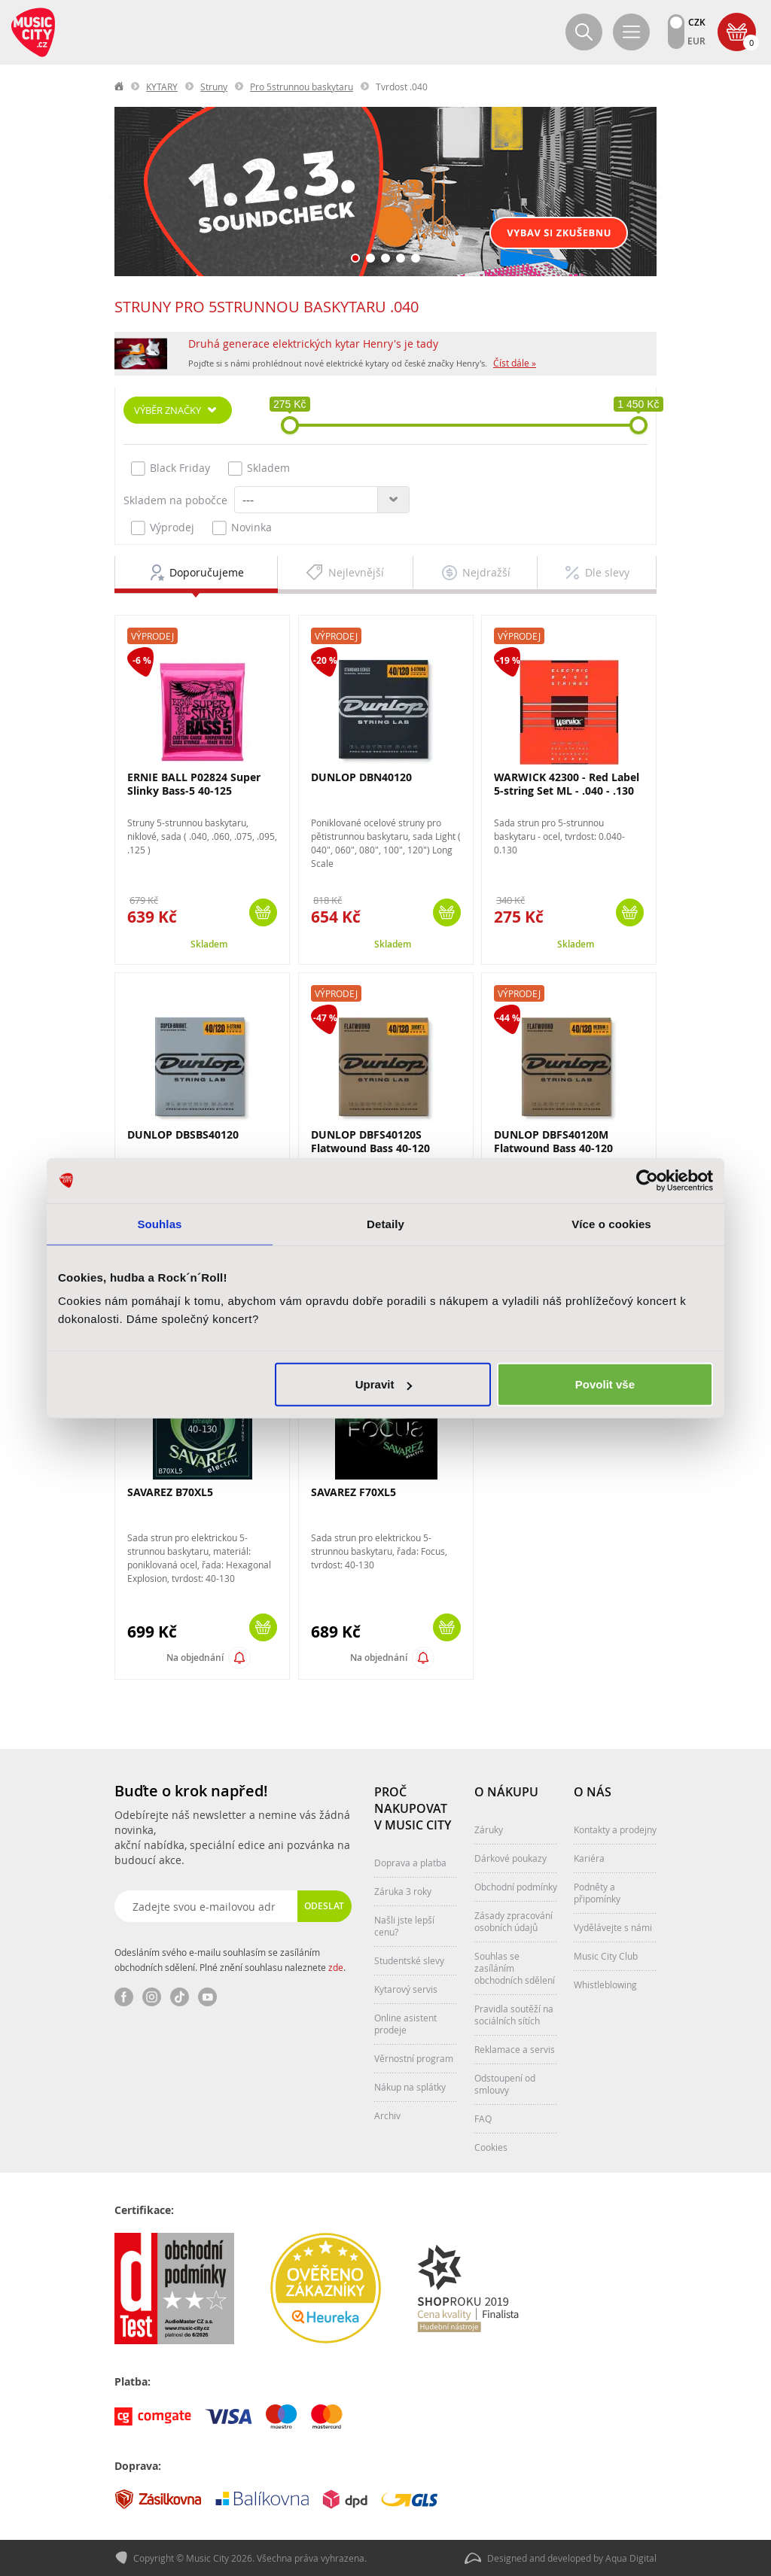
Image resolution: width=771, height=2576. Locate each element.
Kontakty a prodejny (615, 1829)
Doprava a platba (410, 1863)
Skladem (259, 468)
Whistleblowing (605, 1984)
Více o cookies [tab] (611, 1223)
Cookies (490, 2147)
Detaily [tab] (385, 1223)
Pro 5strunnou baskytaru (301, 87)
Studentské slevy (409, 1960)
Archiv (387, 2115)
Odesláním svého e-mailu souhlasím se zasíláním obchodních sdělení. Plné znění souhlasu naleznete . (230, 1959)
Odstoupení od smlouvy (504, 2084)
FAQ (483, 2118)
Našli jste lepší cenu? (404, 1926)
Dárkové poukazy (510, 1858)
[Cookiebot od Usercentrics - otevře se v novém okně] (647, 1180)
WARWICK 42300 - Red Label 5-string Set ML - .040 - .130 (566, 784)
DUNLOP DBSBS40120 (183, 1134)
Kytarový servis (405, 1989)
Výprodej (162, 527)
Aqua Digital (631, 2558)
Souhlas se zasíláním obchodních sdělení (514, 1968)
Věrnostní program (413, 2058)
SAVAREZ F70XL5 (353, 1492)
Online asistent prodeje (405, 2024)
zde (335, 1967)
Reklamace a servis (514, 2049)
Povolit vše (605, 1384)
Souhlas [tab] (159, 1223)
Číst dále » (514, 363)
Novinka (242, 527)
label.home (119, 86)
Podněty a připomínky (597, 1893)
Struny (213, 87)
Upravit (384, 1384)
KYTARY (162, 87)
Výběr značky (167, 410)
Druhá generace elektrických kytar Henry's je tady (313, 343)
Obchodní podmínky (515, 1887)
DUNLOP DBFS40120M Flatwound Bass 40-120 (553, 1141)
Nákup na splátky (410, 2087)
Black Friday (170, 468)
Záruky (488, 1829)
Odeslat (324, 1905)
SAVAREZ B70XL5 (170, 1492)
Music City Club (606, 1956)
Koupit (263, 912)
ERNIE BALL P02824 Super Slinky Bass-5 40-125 (194, 784)
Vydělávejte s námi (613, 1927)
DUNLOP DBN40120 (361, 777)
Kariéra (589, 1858)
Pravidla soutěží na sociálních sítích (513, 2015)
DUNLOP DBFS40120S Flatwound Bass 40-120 (370, 1141)
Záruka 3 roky (402, 1891)
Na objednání (195, 1657)
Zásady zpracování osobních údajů (513, 1921)
